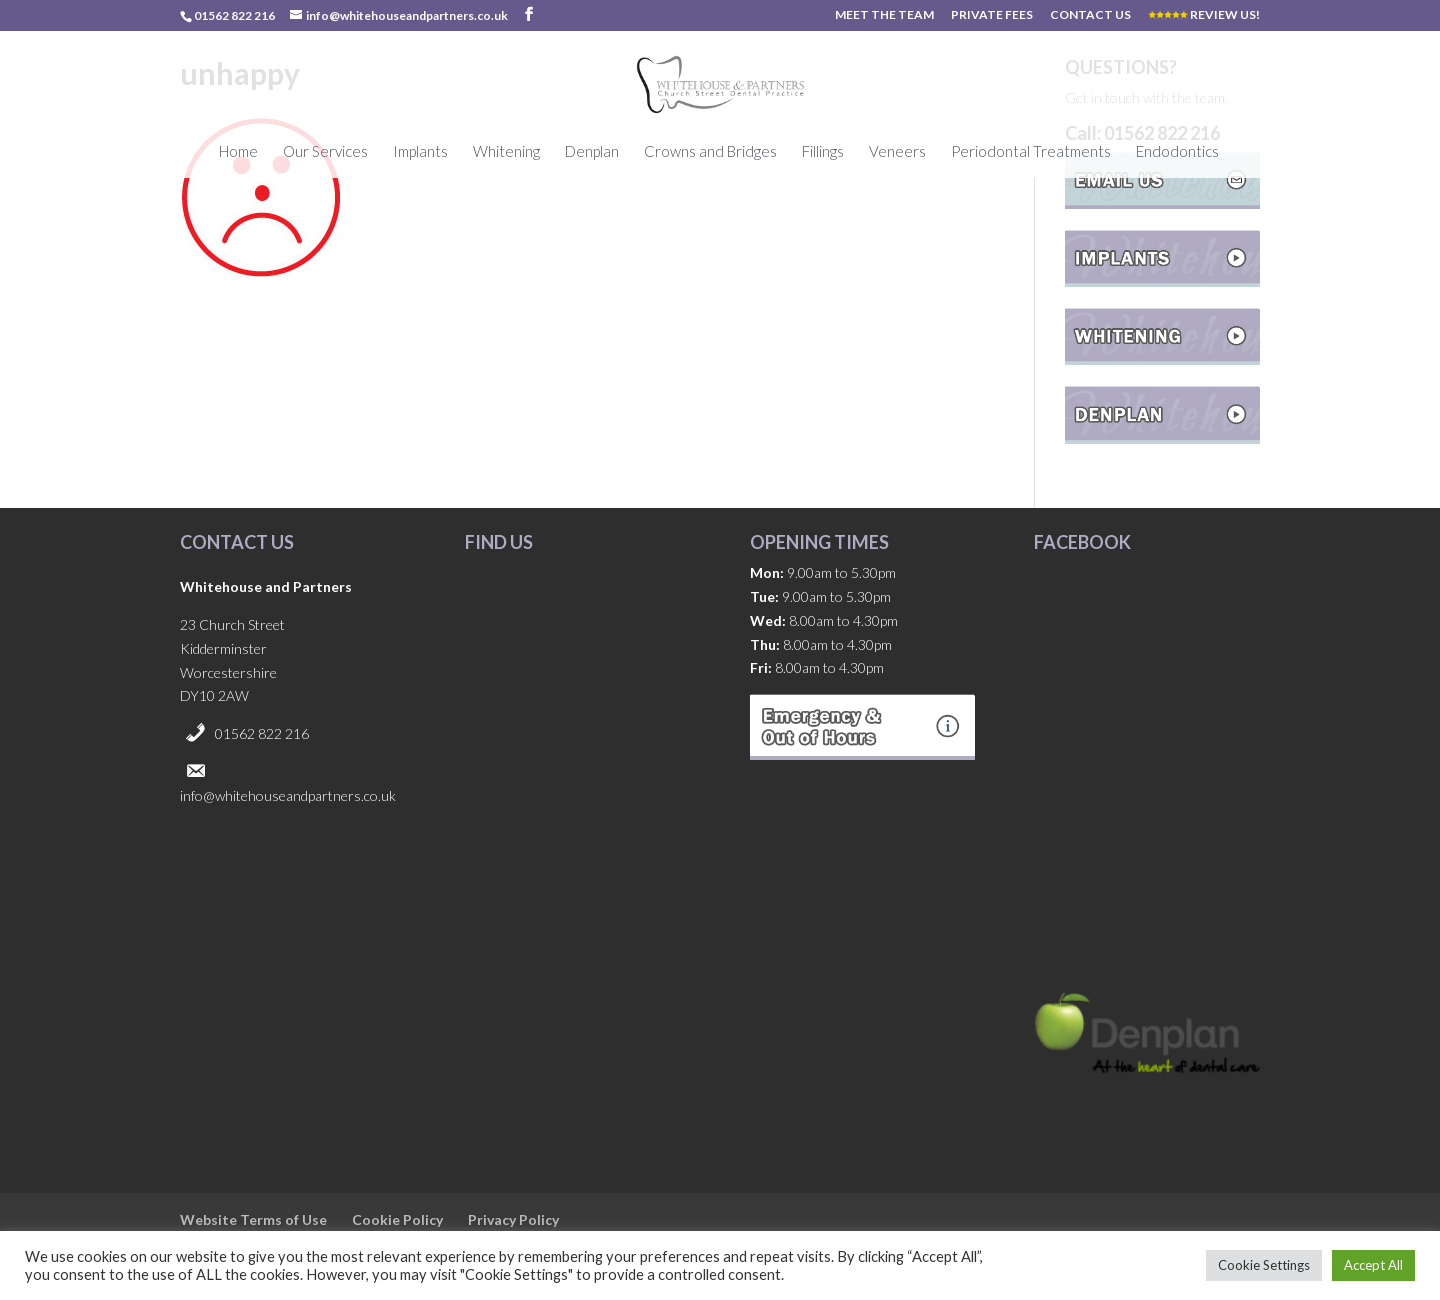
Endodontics (1177, 152)
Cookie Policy (397, 1219)
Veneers (897, 152)
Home (238, 152)
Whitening (506, 152)
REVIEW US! (1204, 15)
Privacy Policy (513, 1219)
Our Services (325, 152)
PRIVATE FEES (992, 15)
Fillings (823, 152)
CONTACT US (1090, 15)
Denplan (592, 152)
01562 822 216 (262, 733)
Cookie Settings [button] (1264, 1265)
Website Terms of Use (253, 1219)
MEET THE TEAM (884, 15)
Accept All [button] (1373, 1265)
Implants (420, 152)
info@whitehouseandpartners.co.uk (288, 795)
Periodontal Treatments (1031, 152)
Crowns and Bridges (710, 152)
